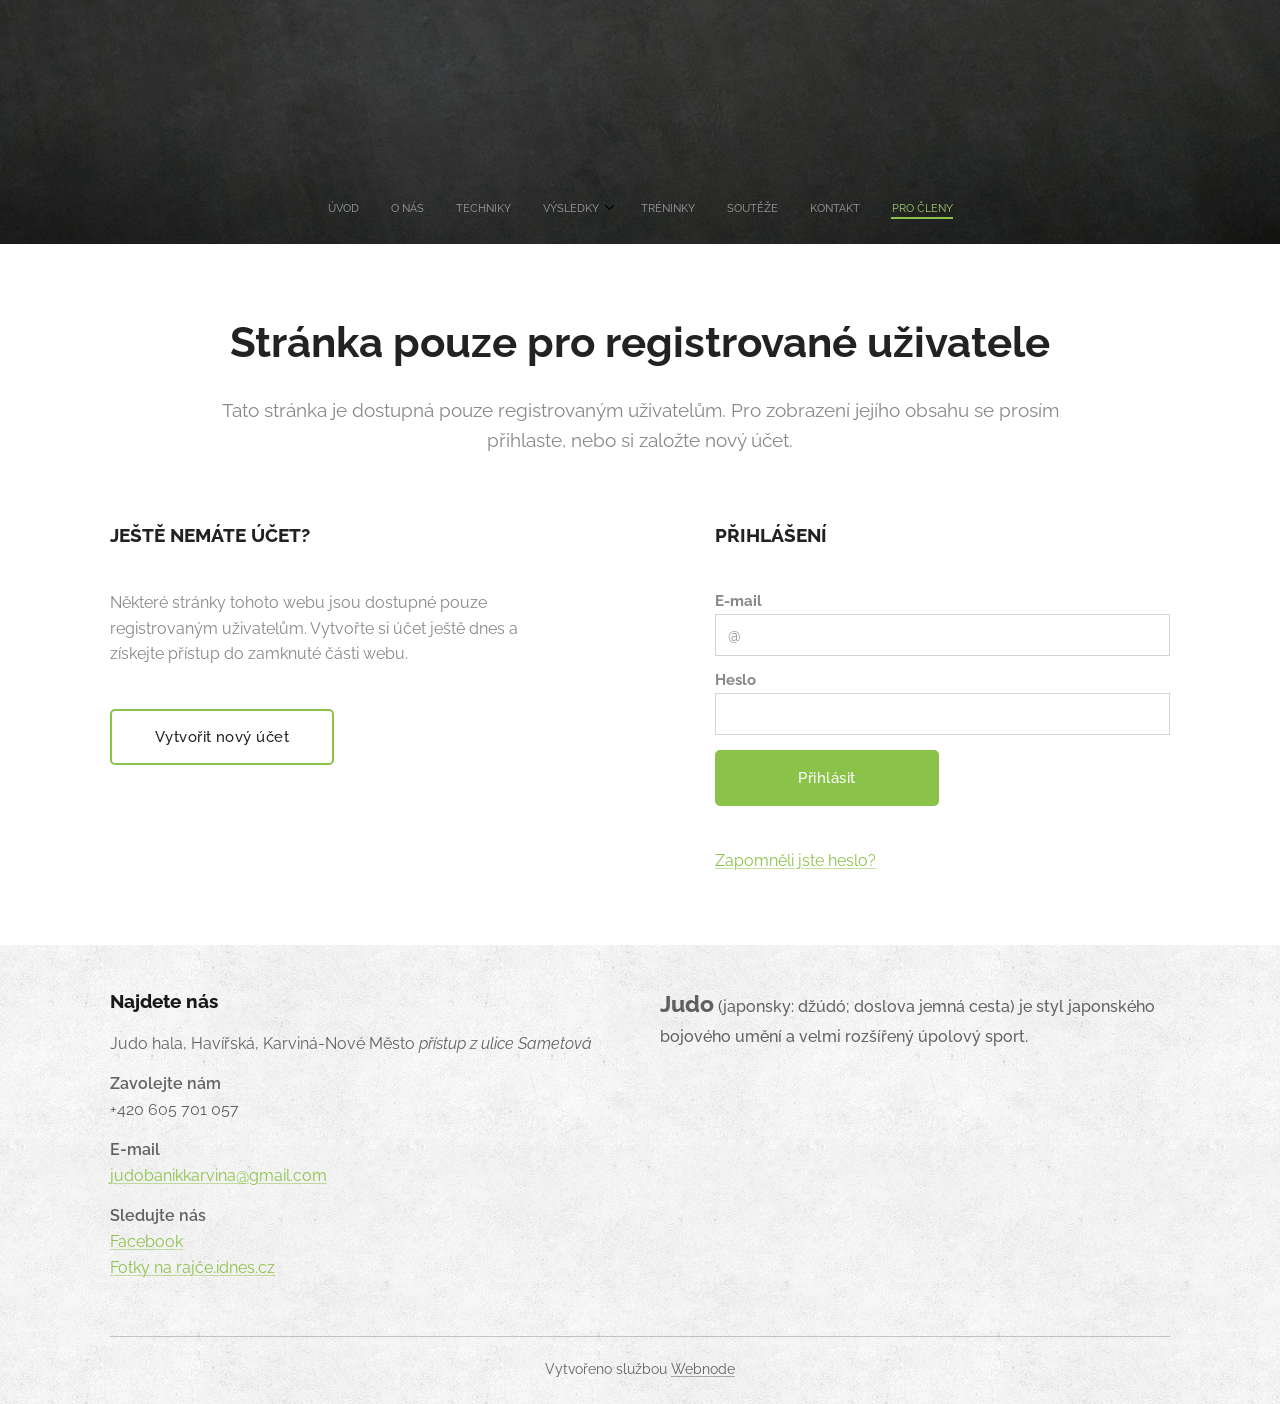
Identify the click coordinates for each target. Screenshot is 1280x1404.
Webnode (703, 1369)
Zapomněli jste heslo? (795, 860)
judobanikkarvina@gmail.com (218, 1175)
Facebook (146, 1241)
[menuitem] (531, 209)
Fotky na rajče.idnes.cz (192, 1267)
